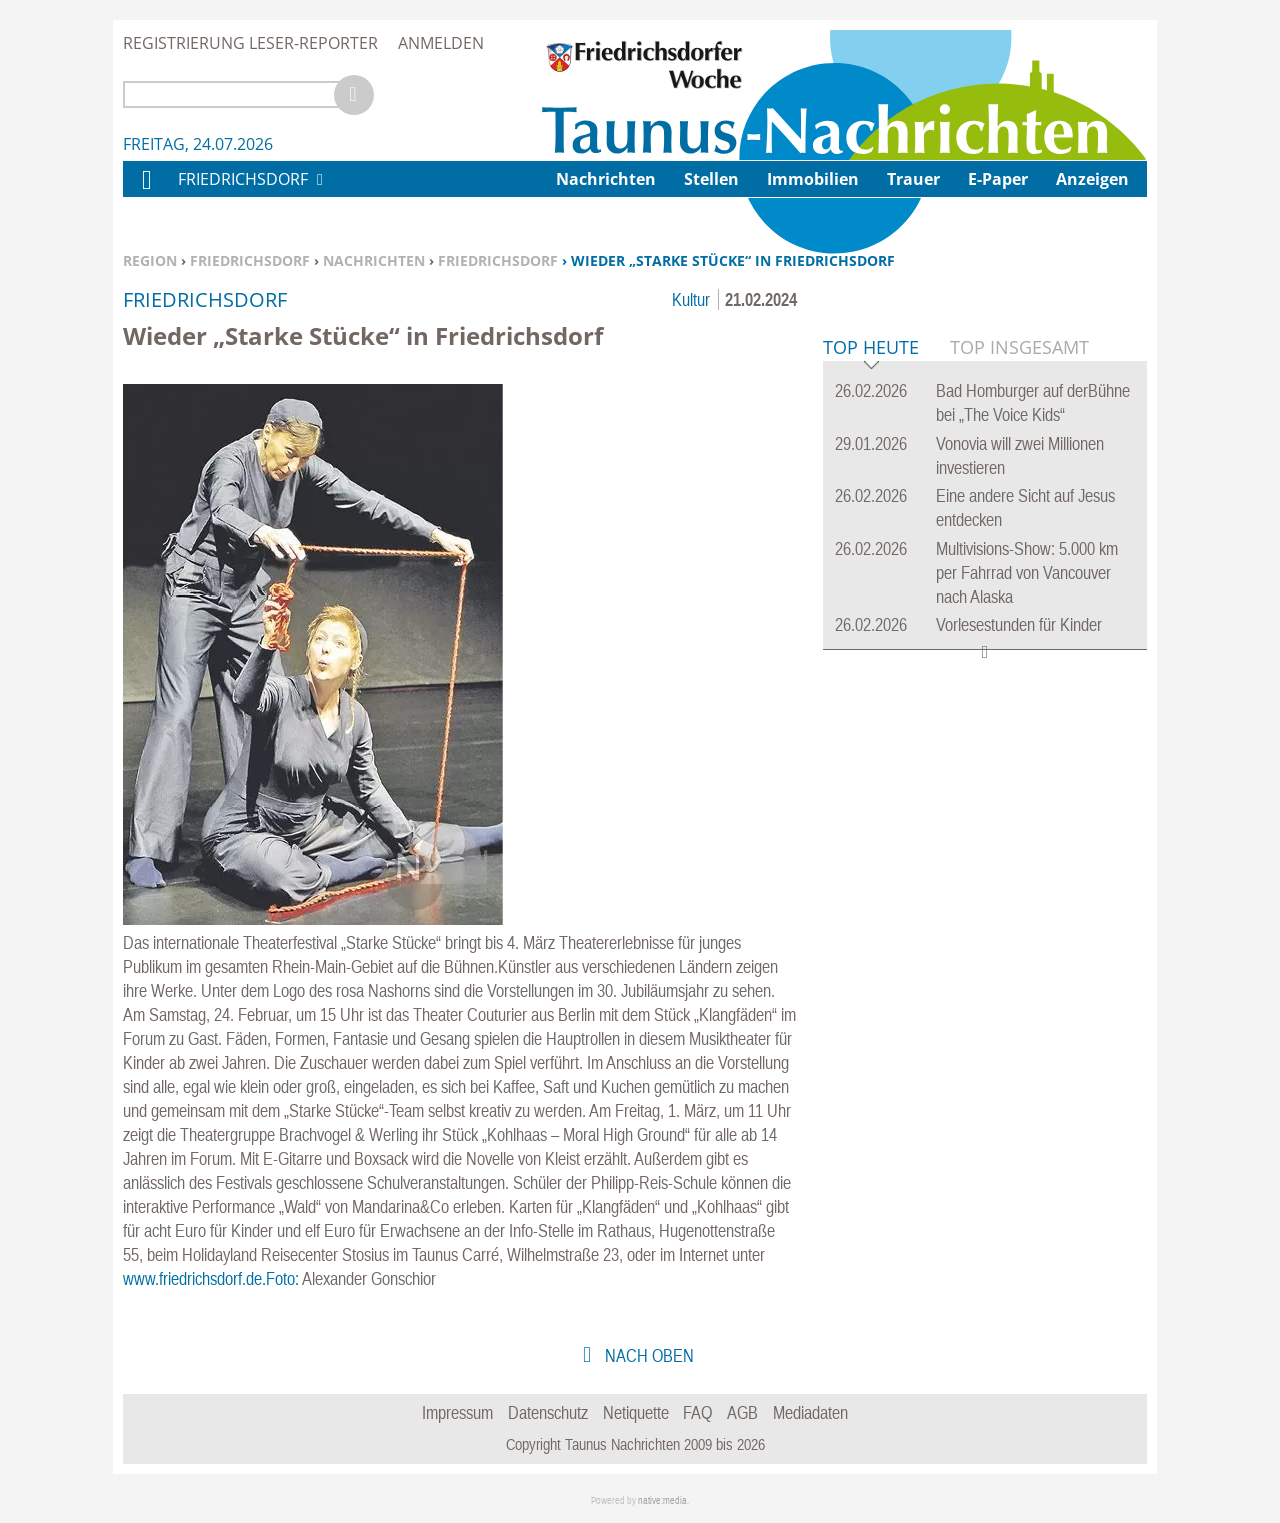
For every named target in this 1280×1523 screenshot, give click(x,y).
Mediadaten (810, 1412)
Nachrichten (374, 260)
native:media (662, 1500)
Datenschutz (548, 1412)
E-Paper (998, 179)
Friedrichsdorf (250, 260)
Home (146, 192)
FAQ (697, 1412)
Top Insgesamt (1019, 653)
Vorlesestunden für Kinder (1019, 930)
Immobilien (813, 179)
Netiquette (636, 1412)
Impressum (457, 1412)
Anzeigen (1092, 179)
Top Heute (871, 654)
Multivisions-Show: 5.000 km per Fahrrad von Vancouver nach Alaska (1027, 878)
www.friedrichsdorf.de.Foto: (211, 1278)
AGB (742, 1412)
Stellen (711, 179)
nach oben (647, 1355)
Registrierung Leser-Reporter (250, 43)
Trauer (913, 179)
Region (150, 260)
